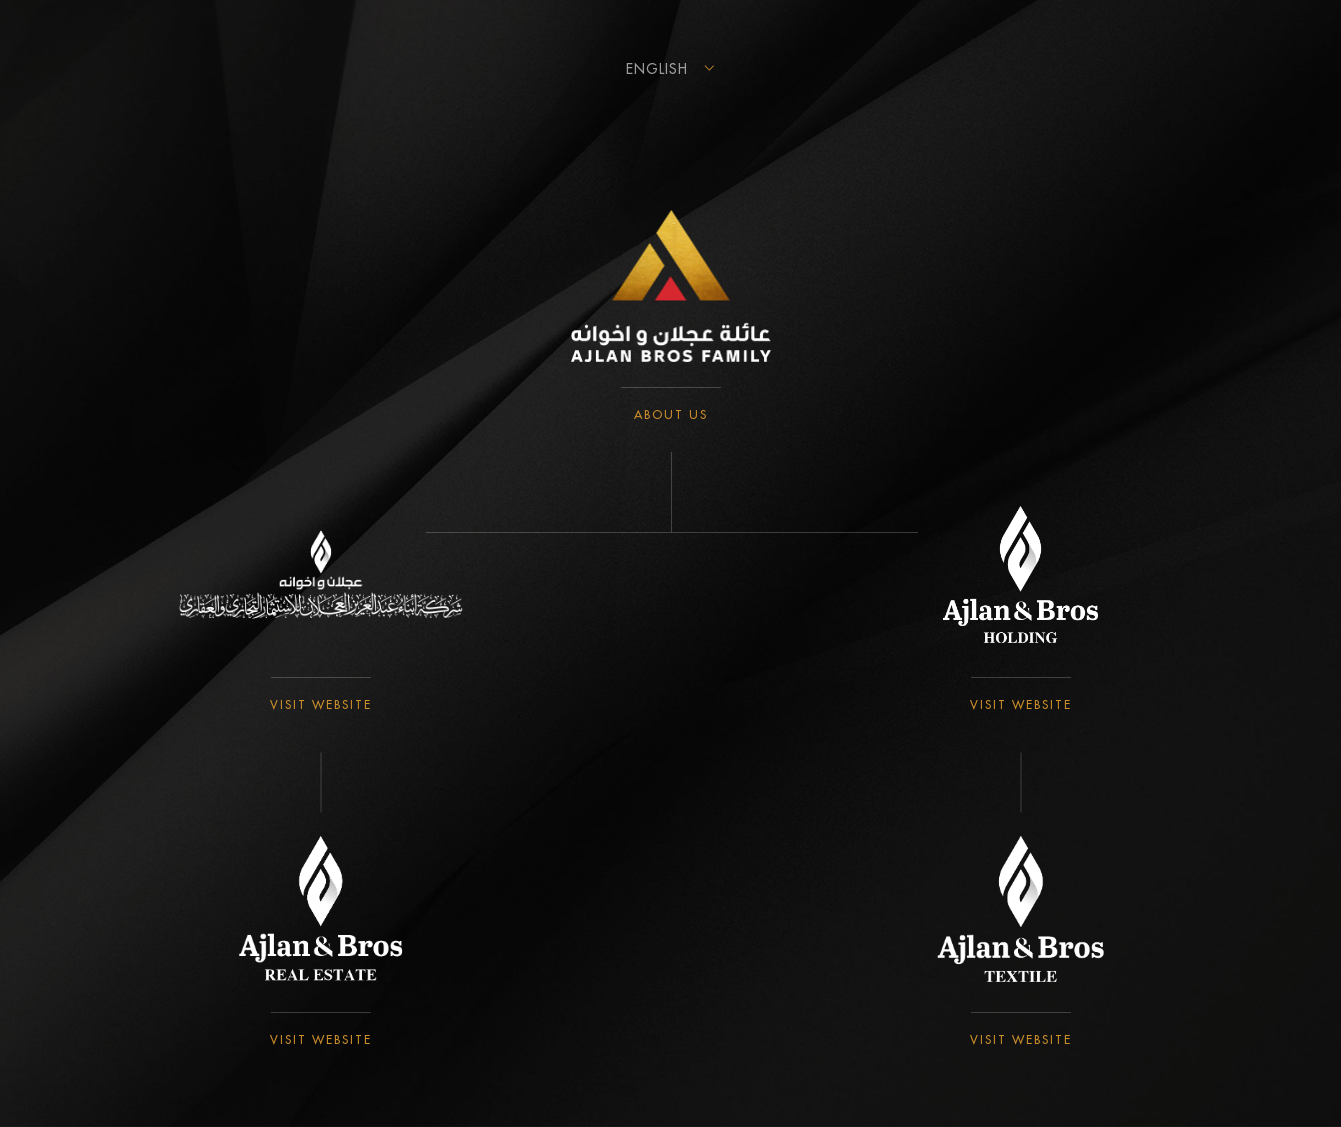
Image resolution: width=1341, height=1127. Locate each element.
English (657, 69)
